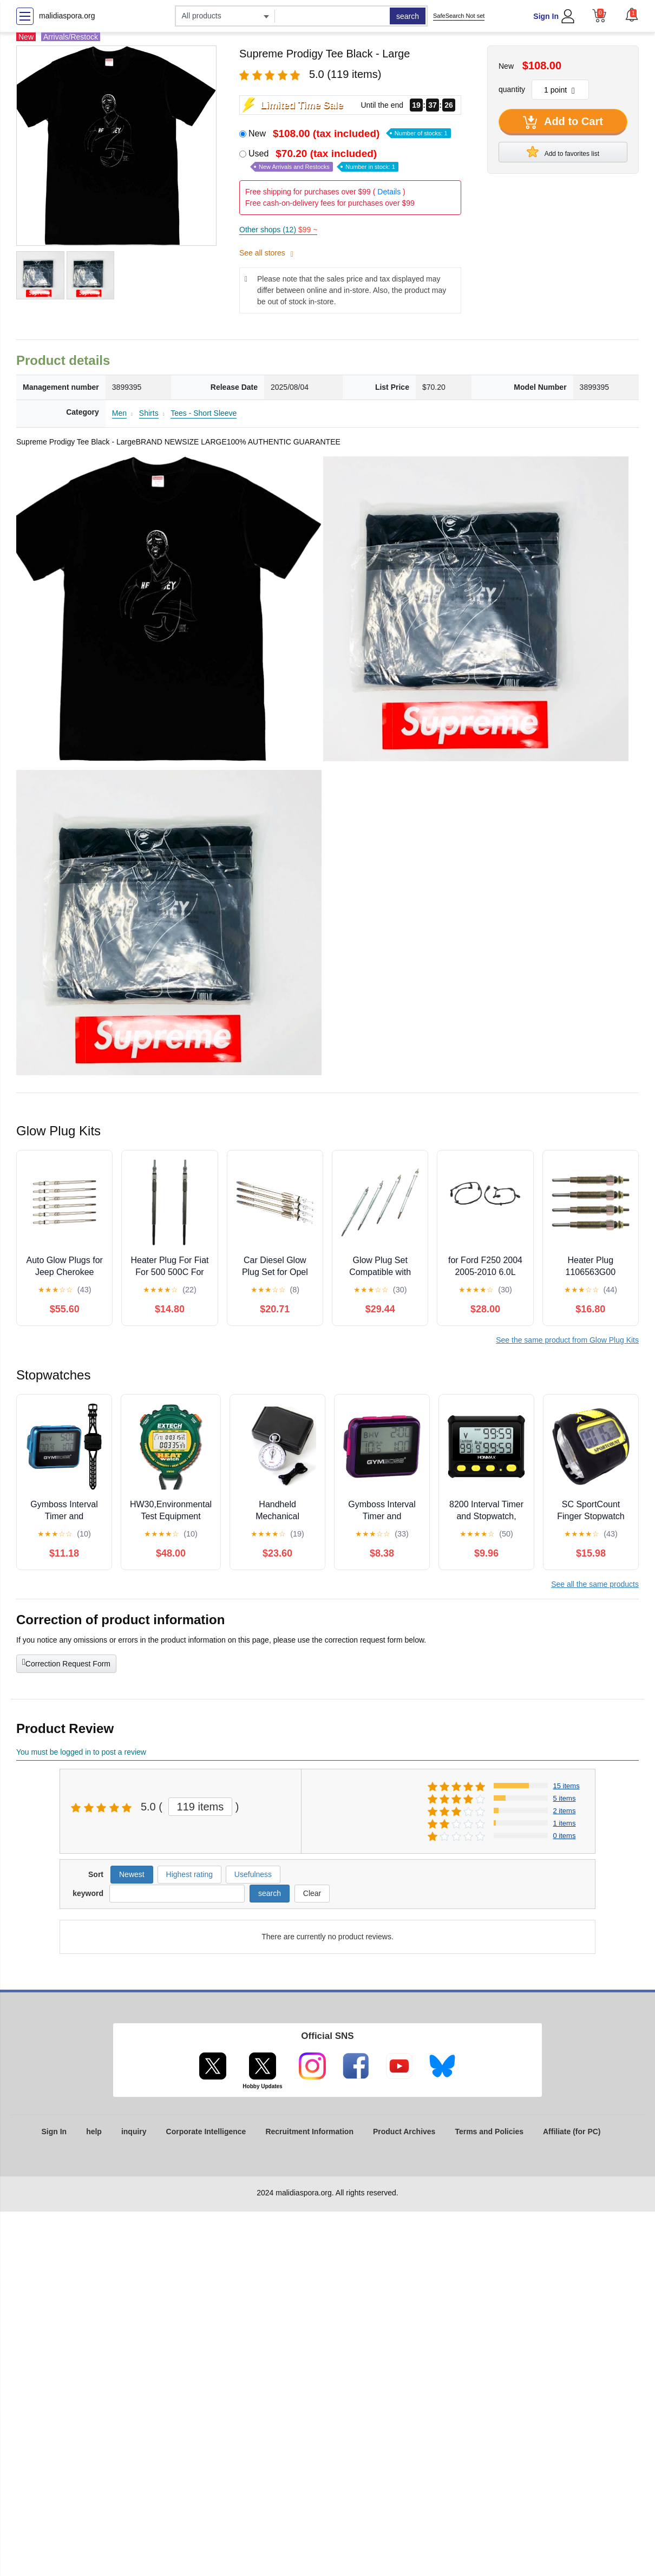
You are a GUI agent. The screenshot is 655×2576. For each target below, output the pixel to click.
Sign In (546, 16)
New (349, 133)
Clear (312, 1893)
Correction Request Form (66, 1662)
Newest (132, 1874)
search (407, 16)
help (94, 2131)
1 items (564, 1823)
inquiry (134, 2131)
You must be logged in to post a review (81, 1752)
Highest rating (189, 1874)
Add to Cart (563, 122)
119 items (200, 1807)
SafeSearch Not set (458, 15)
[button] (632, 15)
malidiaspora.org (67, 15)
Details (389, 191)
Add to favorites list (563, 152)
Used (323, 160)
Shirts (149, 413)
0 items (564, 1836)
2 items (564, 1811)
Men (119, 413)
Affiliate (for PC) (572, 2131)
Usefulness (253, 1874)
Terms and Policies (489, 2131)
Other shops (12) (278, 229)
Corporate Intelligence (206, 2131)
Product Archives (404, 2131)
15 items (566, 1786)
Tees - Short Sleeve (204, 413)
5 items (564, 1798)
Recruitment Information (309, 2131)
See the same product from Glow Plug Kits (567, 1340)
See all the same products (595, 1584)
